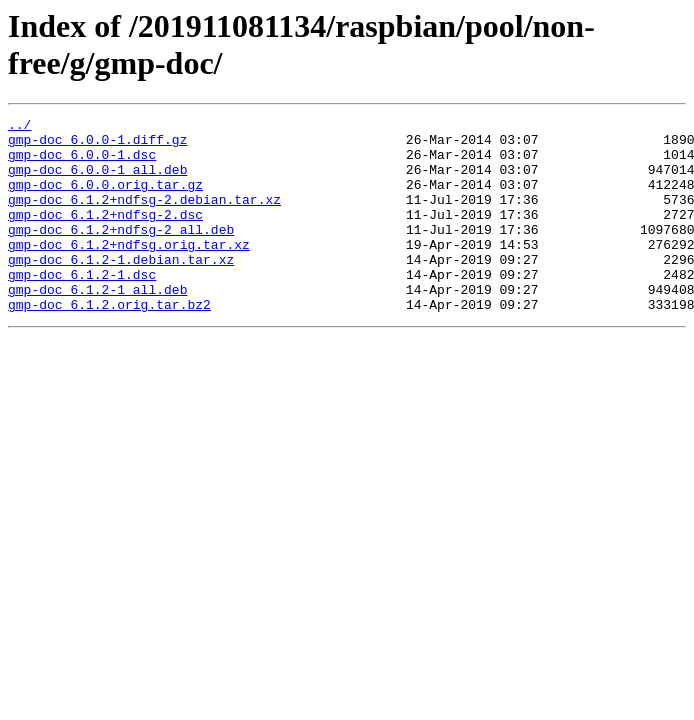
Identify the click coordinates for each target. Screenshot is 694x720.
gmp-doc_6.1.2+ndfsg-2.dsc (105, 235)
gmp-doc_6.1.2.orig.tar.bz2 (109, 343)
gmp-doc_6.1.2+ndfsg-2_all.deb (121, 253)
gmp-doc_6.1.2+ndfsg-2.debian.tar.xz (144, 217)
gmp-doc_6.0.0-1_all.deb (97, 181)
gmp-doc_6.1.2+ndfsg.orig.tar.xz (129, 271)
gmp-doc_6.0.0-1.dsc (82, 163)
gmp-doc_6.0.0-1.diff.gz (97, 145)
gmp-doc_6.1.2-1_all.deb (97, 325)
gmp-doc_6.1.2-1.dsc (82, 307)
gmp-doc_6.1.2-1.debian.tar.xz (121, 289)
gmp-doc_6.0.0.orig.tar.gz (105, 199)
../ (19, 127)
